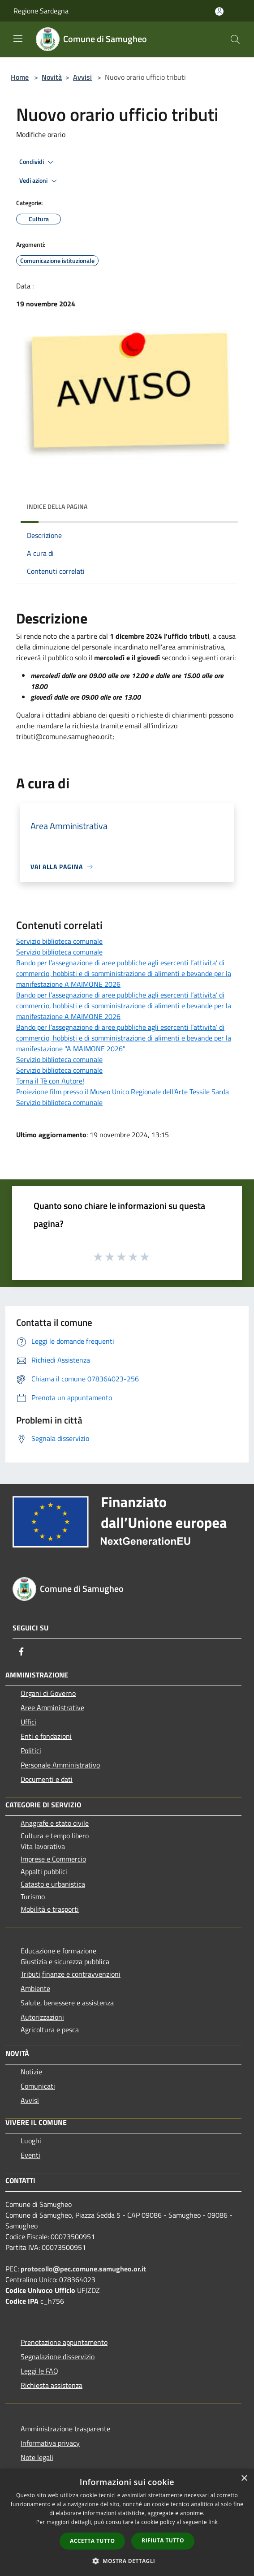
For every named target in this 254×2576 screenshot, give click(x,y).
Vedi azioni (39, 181)
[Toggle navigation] (18, 38)
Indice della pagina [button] (57, 506)
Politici (31, 1750)
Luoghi (31, 2140)
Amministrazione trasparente (65, 2428)
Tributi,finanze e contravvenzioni (71, 1974)
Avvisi (82, 77)
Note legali (37, 2457)
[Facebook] (21, 1651)
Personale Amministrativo (60, 1764)
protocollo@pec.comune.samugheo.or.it (83, 2268)
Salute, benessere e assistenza (67, 2002)
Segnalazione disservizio (58, 2356)
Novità (52, 77)
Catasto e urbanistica (53, 1884)
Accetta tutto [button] (92, 2541)
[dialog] (127, 2522)
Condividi (37, 162)
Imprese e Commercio (53, 1859)
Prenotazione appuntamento (64, 2342)
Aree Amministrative (52, 1707)
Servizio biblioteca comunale (59, 941)
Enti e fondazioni (46, 1736)
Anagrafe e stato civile (55, 1823)
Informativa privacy (50, 2443)
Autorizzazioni (42, 2017)
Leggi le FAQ (39, 2370)
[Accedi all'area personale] (219, 11)
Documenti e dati (47, 1779)
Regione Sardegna (41, 10)
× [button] (244, 2478)
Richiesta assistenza (51, 2385)
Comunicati (38, 2086)
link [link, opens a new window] (213, 2522)
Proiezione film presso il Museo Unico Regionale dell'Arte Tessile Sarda (122, 1091)
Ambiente (35, 1988)
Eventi (30, 2155)
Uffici (28, 1721)
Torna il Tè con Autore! (50, 1080)
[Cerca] (235, 39)
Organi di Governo (48, 1693)
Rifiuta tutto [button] (163, 2540)
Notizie (31, 2071)
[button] (127, 2560)
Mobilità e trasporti (50, 1909)
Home (20, 77)
